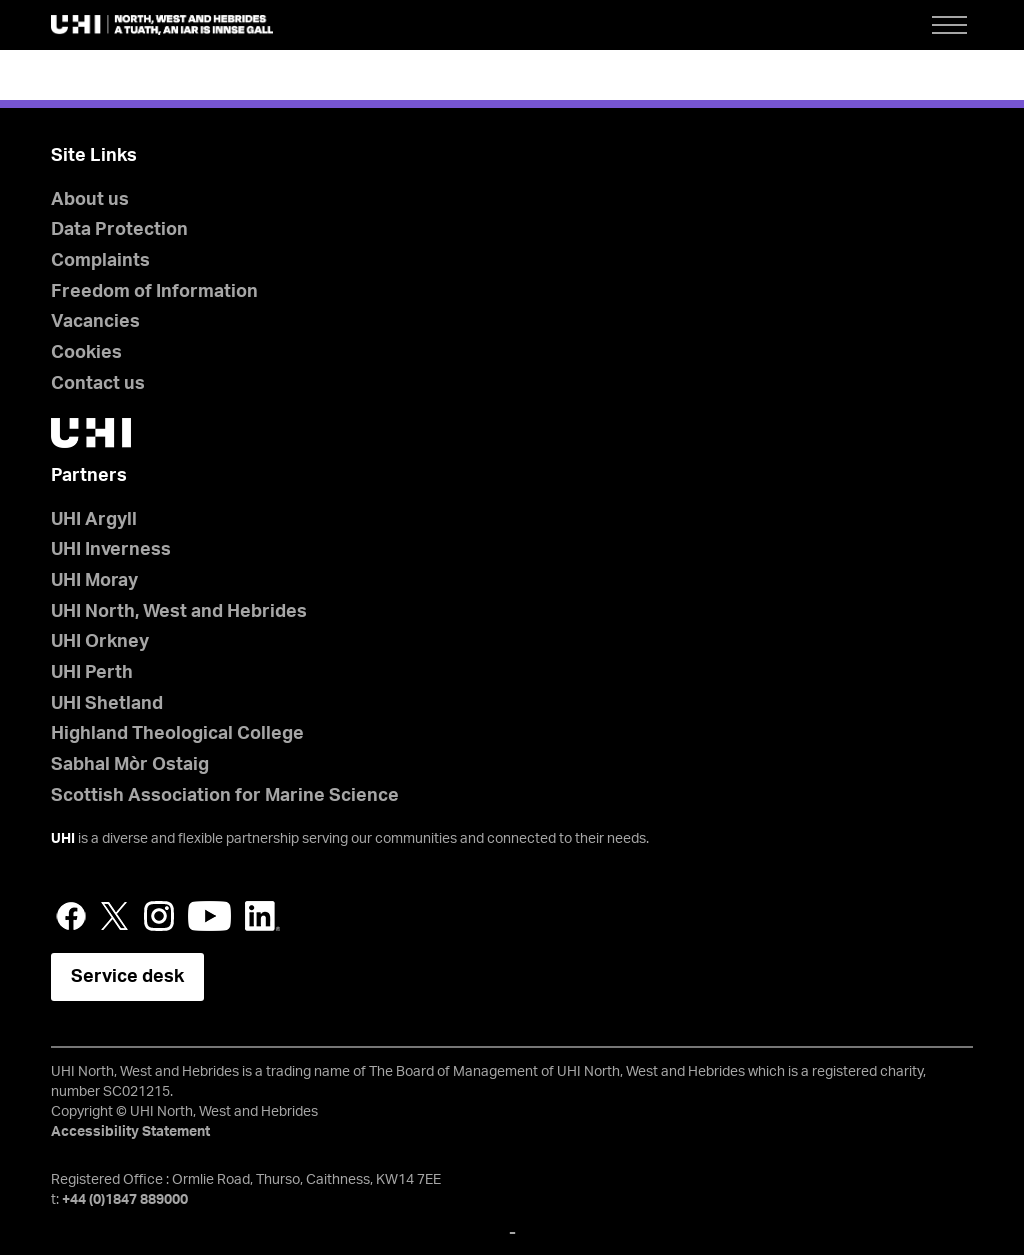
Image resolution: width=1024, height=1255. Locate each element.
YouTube (209, 916)
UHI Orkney (100, 642)
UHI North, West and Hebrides (179, 612)
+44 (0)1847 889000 (125, 1200)
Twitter (115, 916)
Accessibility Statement (130, 1132)
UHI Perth (92, 673)
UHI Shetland (107, 704)
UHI (63, 839)
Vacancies (95, 322)
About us (90, 200)
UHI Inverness (111, 550)
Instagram (159, 916)
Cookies (86, 353)
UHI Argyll (94, 520)
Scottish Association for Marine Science (225, 796)
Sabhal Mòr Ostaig (130, 765)
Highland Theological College (177, 734)
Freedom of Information (154, 292)
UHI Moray (94, 581)
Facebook (71, 916)
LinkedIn (262, 916)
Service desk (127, 977)
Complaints (100, 261)
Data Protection (119, 230)
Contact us (98, 384)
